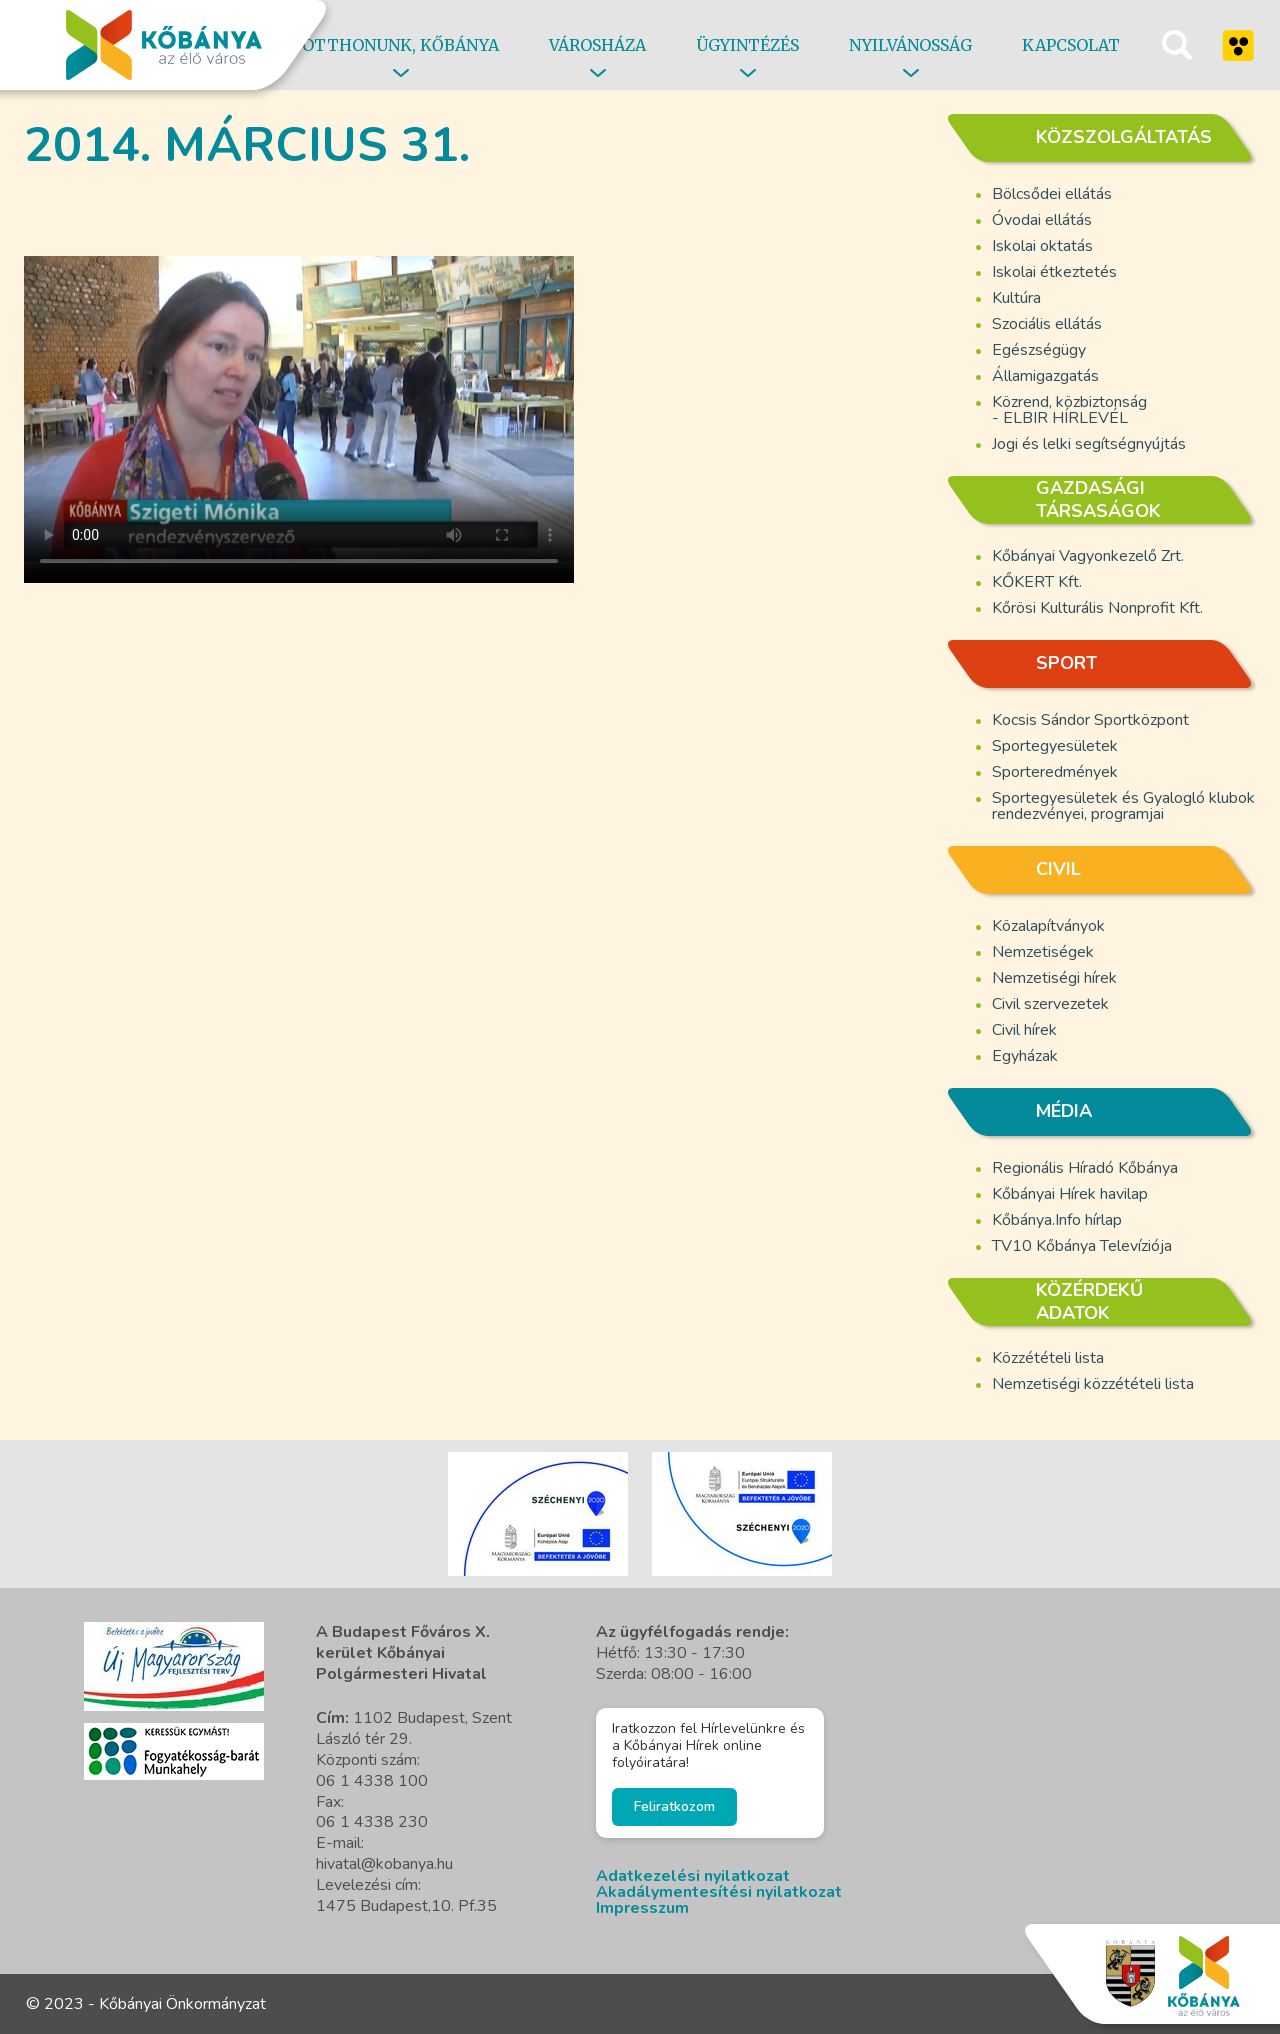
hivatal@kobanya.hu (384, 1864)
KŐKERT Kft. (1037, 582)
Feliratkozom (674, 1806)
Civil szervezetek (1050, 1004)
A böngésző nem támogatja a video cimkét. (299, 408)
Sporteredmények (1055, 772)
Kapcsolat (1071, 45)
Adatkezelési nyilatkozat (693, 1876)
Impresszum (642, 1908)
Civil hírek (1024, 1030)
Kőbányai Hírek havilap (1070, 1194)
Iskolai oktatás (1042, 246)
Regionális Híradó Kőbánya (1085, 1168)
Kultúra (1016, 298)
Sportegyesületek (1055, 746)
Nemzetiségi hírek (1054, 978)
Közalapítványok (1048, 926)
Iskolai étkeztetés (1054, 272)
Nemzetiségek (1043, 952)
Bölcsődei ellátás (1052, 194)
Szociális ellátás (1047, 324)
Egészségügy (1039, 350)
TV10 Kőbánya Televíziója (1082, 1246)
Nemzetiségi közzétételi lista (1093, 1384)
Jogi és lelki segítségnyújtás (1089, 444)
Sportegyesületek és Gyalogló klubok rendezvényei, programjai (1123, 806)
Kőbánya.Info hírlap (1057, 1220)
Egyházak (1025, 1056)
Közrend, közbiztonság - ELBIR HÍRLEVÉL (1069, 410)
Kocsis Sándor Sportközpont (1090, 720)
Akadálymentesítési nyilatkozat (719, 1892)
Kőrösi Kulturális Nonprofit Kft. (1097, 608)
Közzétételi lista (1048, 1358)
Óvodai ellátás (1042, 220)
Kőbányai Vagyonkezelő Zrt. (1088, 556)
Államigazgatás (1045, 376)
